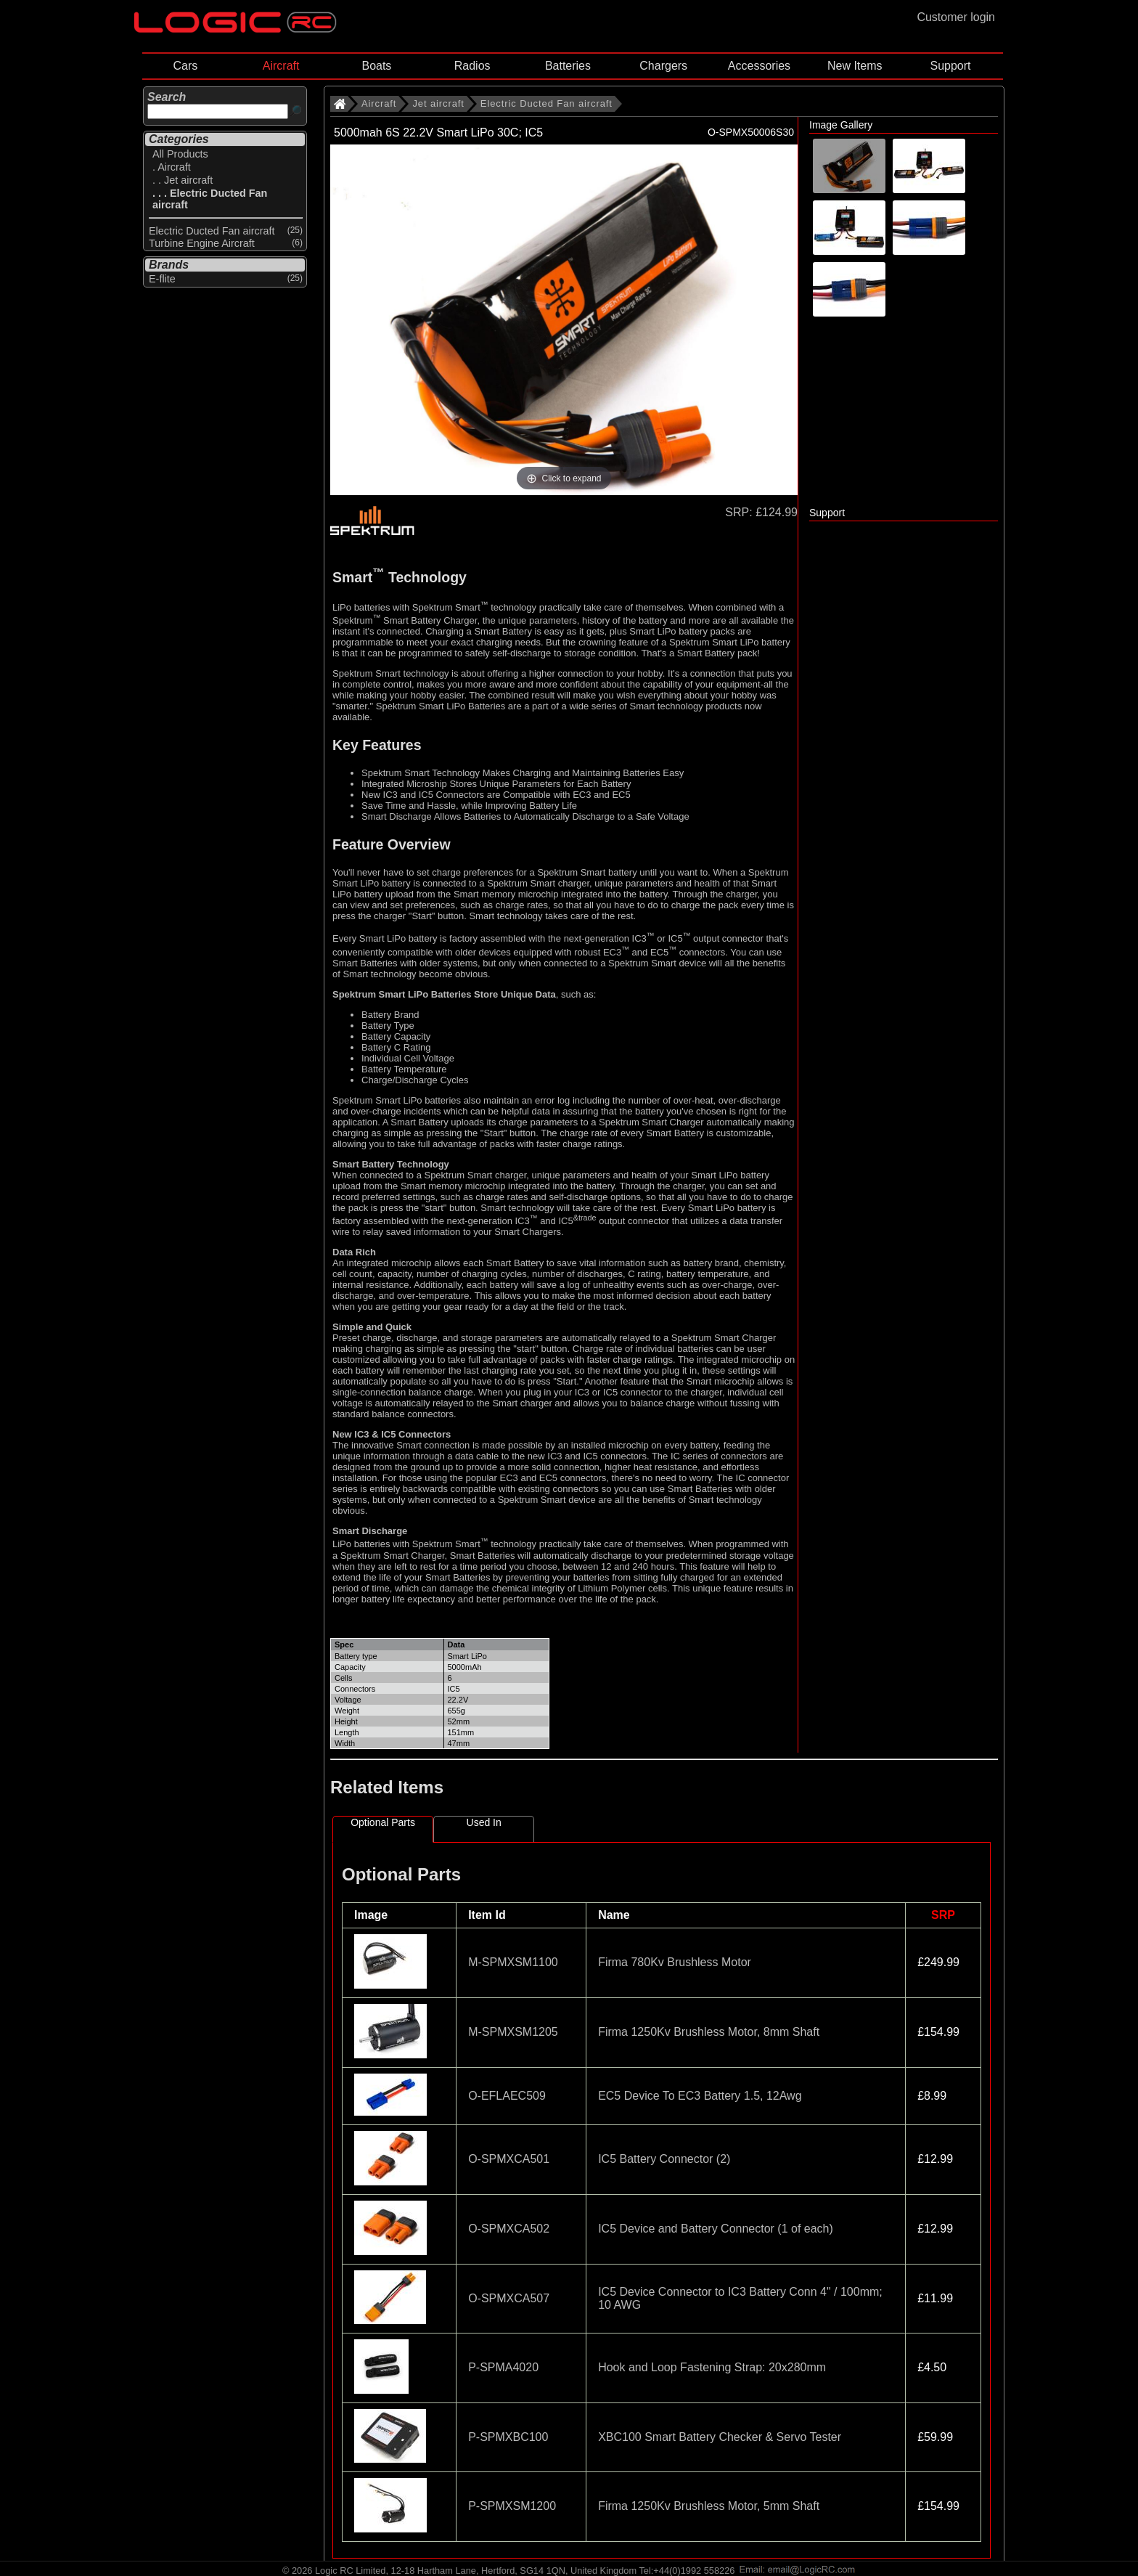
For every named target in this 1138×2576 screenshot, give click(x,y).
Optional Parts (383, 1822)
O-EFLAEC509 (507, 2096)
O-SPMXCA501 (508, 2159)
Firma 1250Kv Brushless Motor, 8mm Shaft (708, 2032)
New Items (855, 66)
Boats (376, 66)
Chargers (663, 66)
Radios (472, 66)
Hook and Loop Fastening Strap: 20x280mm (712, 2367)
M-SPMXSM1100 (513, 1962)
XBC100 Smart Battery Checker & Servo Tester (719, 2437)
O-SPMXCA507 (508, 2298)
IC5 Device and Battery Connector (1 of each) (715, 2228)
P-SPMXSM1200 (512, 2506)
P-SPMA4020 (503, 2367)
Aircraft (281, 66)
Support (950, 66)
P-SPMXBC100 (508, 2437)
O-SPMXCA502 (508, 2228)
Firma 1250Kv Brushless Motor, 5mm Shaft (708, 2506)
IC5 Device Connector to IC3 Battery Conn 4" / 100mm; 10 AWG (740, 2298)
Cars (185, 66)
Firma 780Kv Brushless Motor (674, 1962)
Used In (484, 1822)
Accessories (759, 66)
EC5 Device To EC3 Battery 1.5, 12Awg (699, 2096)
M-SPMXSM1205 (513, 2032)
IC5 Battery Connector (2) (664, 2159)
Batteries (568, 66)
